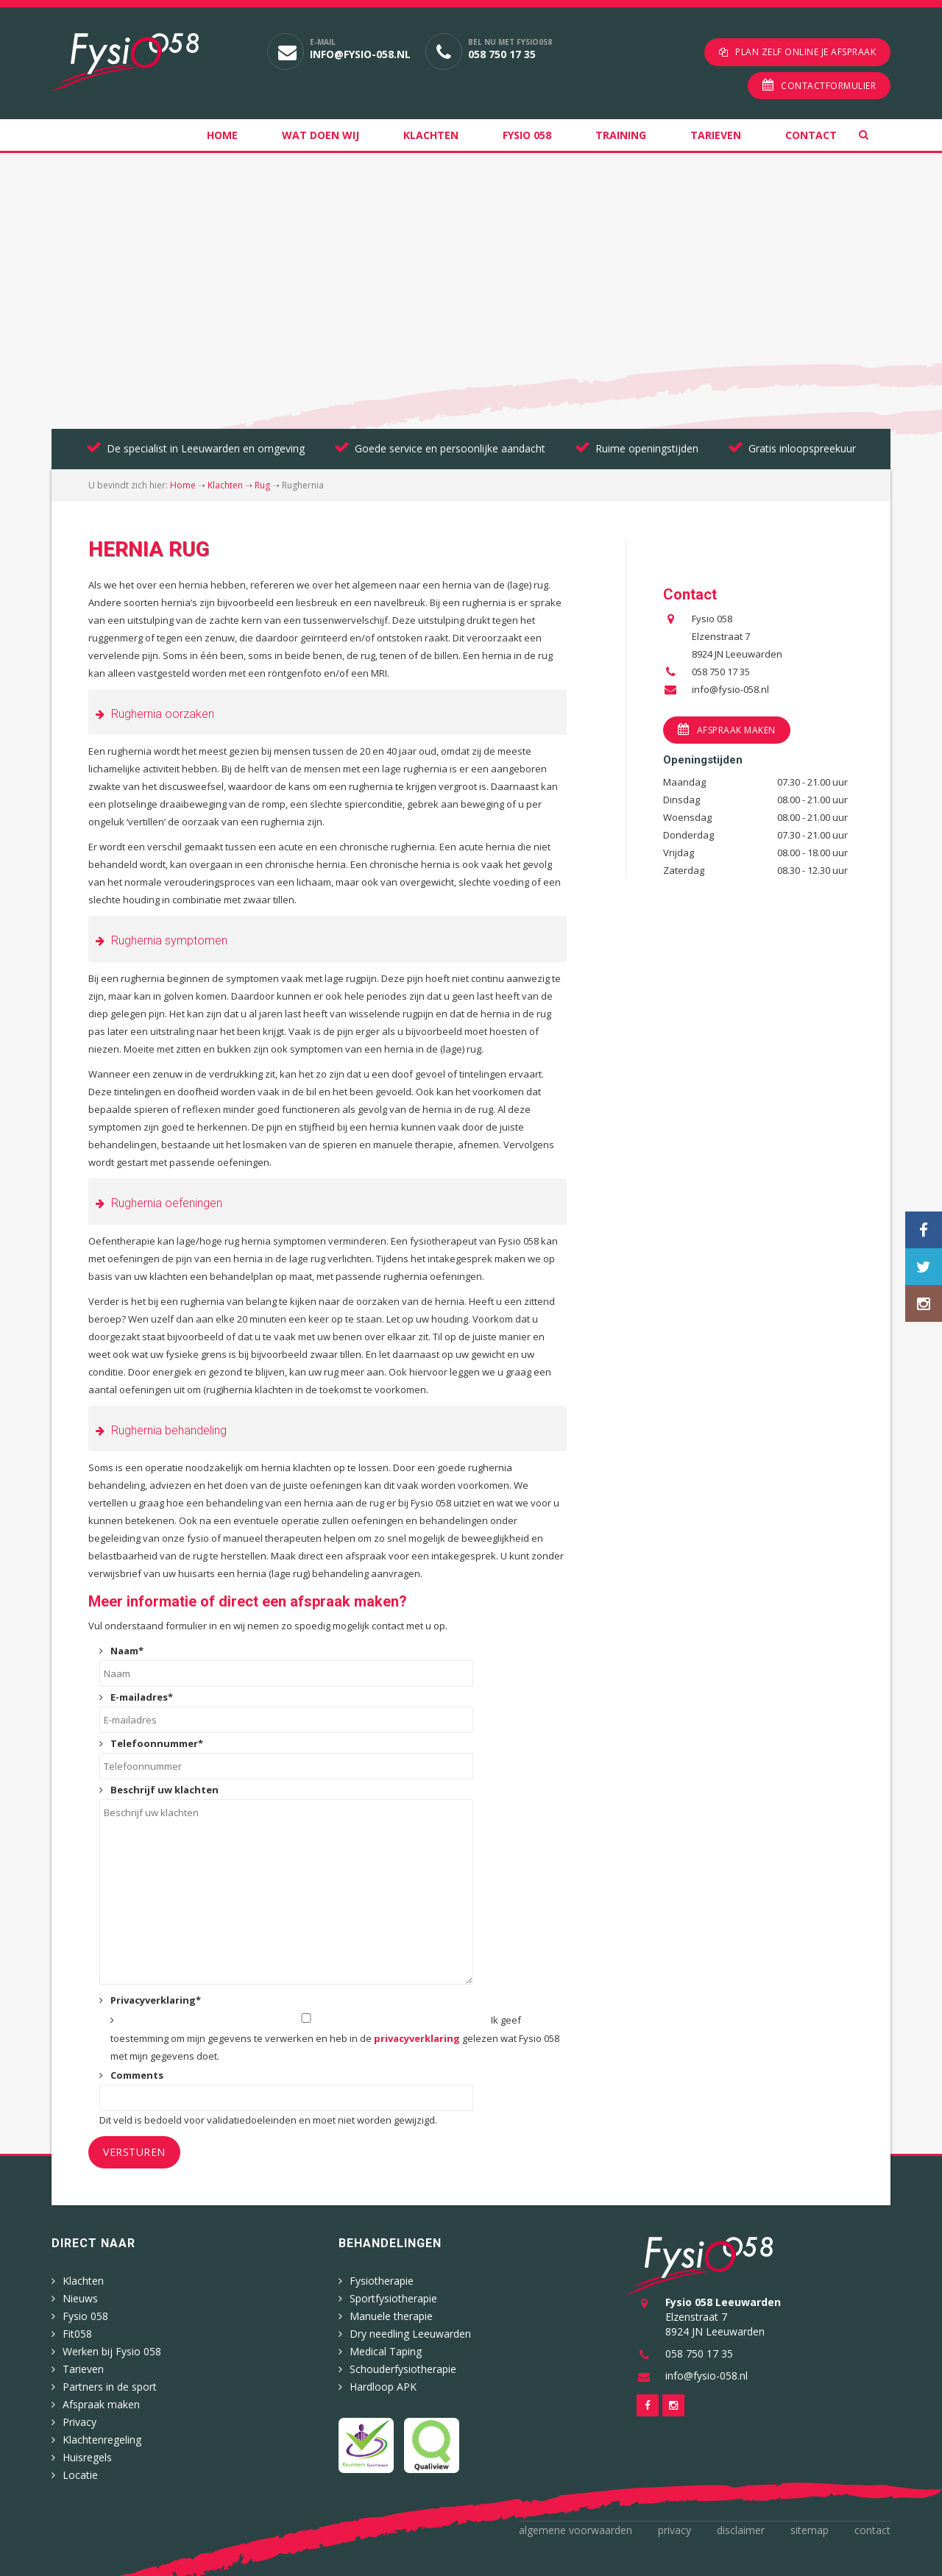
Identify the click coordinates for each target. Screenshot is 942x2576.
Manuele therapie (391, 2316)
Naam (127, 1650)
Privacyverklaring (155, 2000)
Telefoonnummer (156, 1743)
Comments (136, 2075)
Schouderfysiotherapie (403, 2369)
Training (620, 135)
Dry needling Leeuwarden (410, 2334)
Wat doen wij (320, 135)
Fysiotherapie (382, 2281)
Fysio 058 (527, 135)
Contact (811, 135)
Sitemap (809, 2530)
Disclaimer (741, 2530)
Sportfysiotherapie (393, 2298)
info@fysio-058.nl (360, 54)
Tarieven (715, 135)
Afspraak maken (736, 730)
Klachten (430, 135)
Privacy (79, 2422)
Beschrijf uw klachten (164, 1789)
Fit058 (77, 2334)
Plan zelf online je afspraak (805, 52)
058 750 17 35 (502, 54)
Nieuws (80, 2298)
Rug (262, 485)
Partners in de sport (110, 2387)
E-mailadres (141, 1697)
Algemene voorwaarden (575, 2530)
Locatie (80, 2475)
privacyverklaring (417, 2038)
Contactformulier (828, 85)
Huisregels (87, 2457)
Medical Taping (386, 2351)
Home (222, 135)
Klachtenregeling (102, 2440)
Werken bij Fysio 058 (112, 2351)
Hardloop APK (383, 2387)
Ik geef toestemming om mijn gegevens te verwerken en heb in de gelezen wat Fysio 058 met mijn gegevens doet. (334, 2038)
